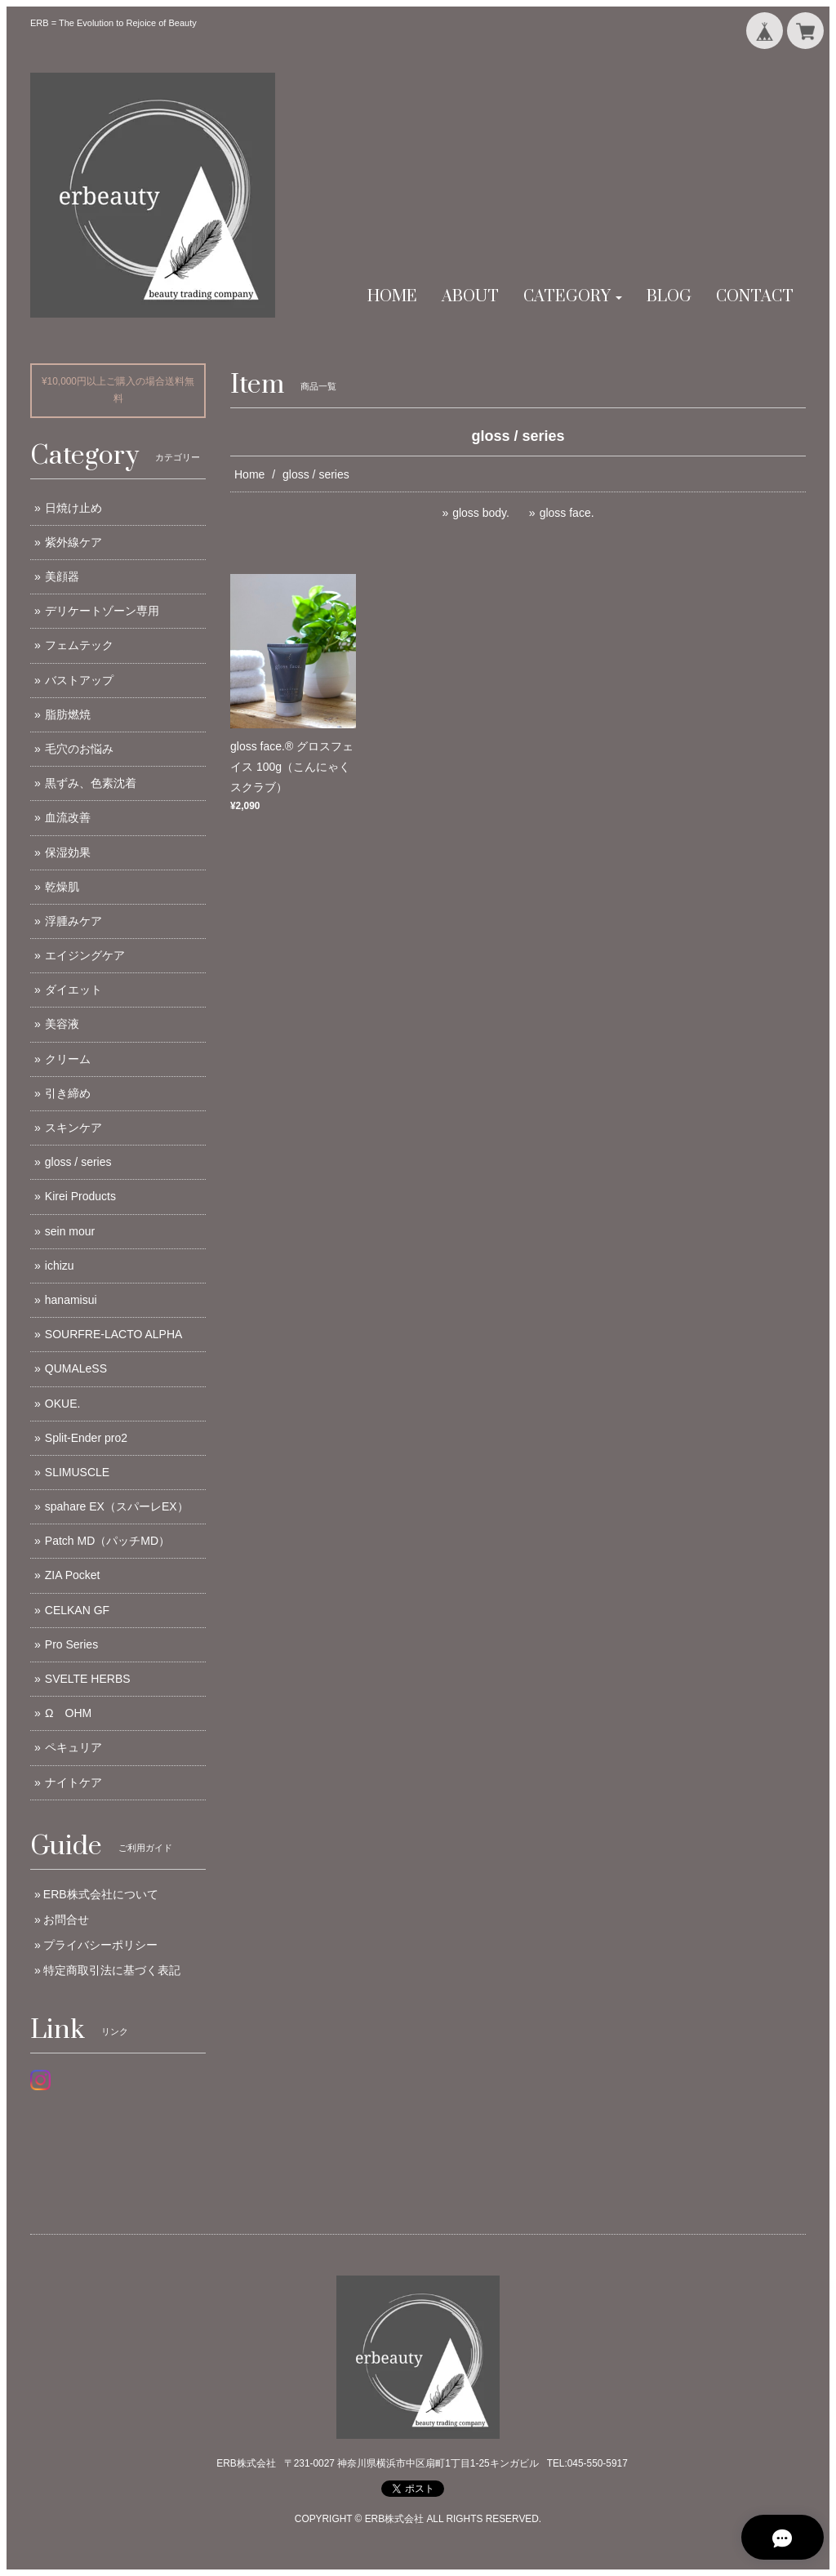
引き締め (68, 1093)
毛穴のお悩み (79, 748)
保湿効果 (68, 852)
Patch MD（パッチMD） (107, 1540)
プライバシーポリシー (100, 1944)
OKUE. (63, 1403)
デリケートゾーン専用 (102, 610)
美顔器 (62, 576)
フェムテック (79, 645)
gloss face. (567, 512)
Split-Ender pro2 (86, 1437)
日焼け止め (73, 507)
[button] (572, 297)
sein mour (70, 1231)
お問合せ (66, 1919)
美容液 (62, 1023)
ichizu (59, 1265)
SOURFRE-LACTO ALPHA (114, 1334)
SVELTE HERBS (88, 1678)
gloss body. (480, 512)
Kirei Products (80, 1196)
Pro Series (71, 1644)
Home (249, 474)
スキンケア (73, 1127)
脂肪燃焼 (68, 714)
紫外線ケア (73, 542)
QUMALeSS (76, 1368)
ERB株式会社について (100, 1894)
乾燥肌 (62, 886)
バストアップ (79, 680)
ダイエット (73, 989)
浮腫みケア (73, 921)
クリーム (68, 1059)
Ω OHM (68, 1713)
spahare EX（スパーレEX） (117, 1506)
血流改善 (68, 817)
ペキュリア (73, 1747)
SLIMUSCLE (77, 1472)
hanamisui (71, 1299)
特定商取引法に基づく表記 (111, 1970)
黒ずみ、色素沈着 (90, 783)
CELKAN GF (77, 1610)
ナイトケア (73, 1782)
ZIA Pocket (72, 1575)
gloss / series (78, 1161)
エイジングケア (85, 955)
